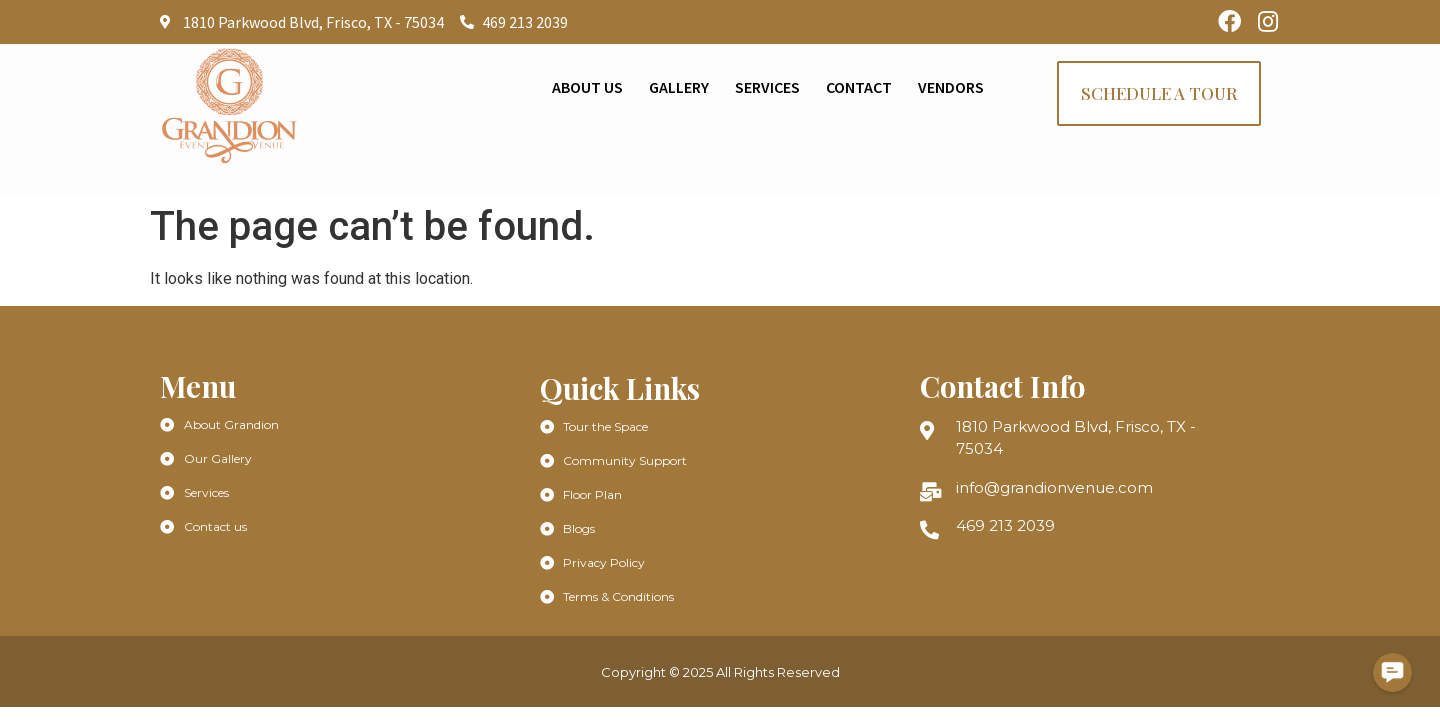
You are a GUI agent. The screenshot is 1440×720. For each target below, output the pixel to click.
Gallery (679, 87)
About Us (587, 87)
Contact (859, 87)
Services (767, 87)
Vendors (951, 87)
